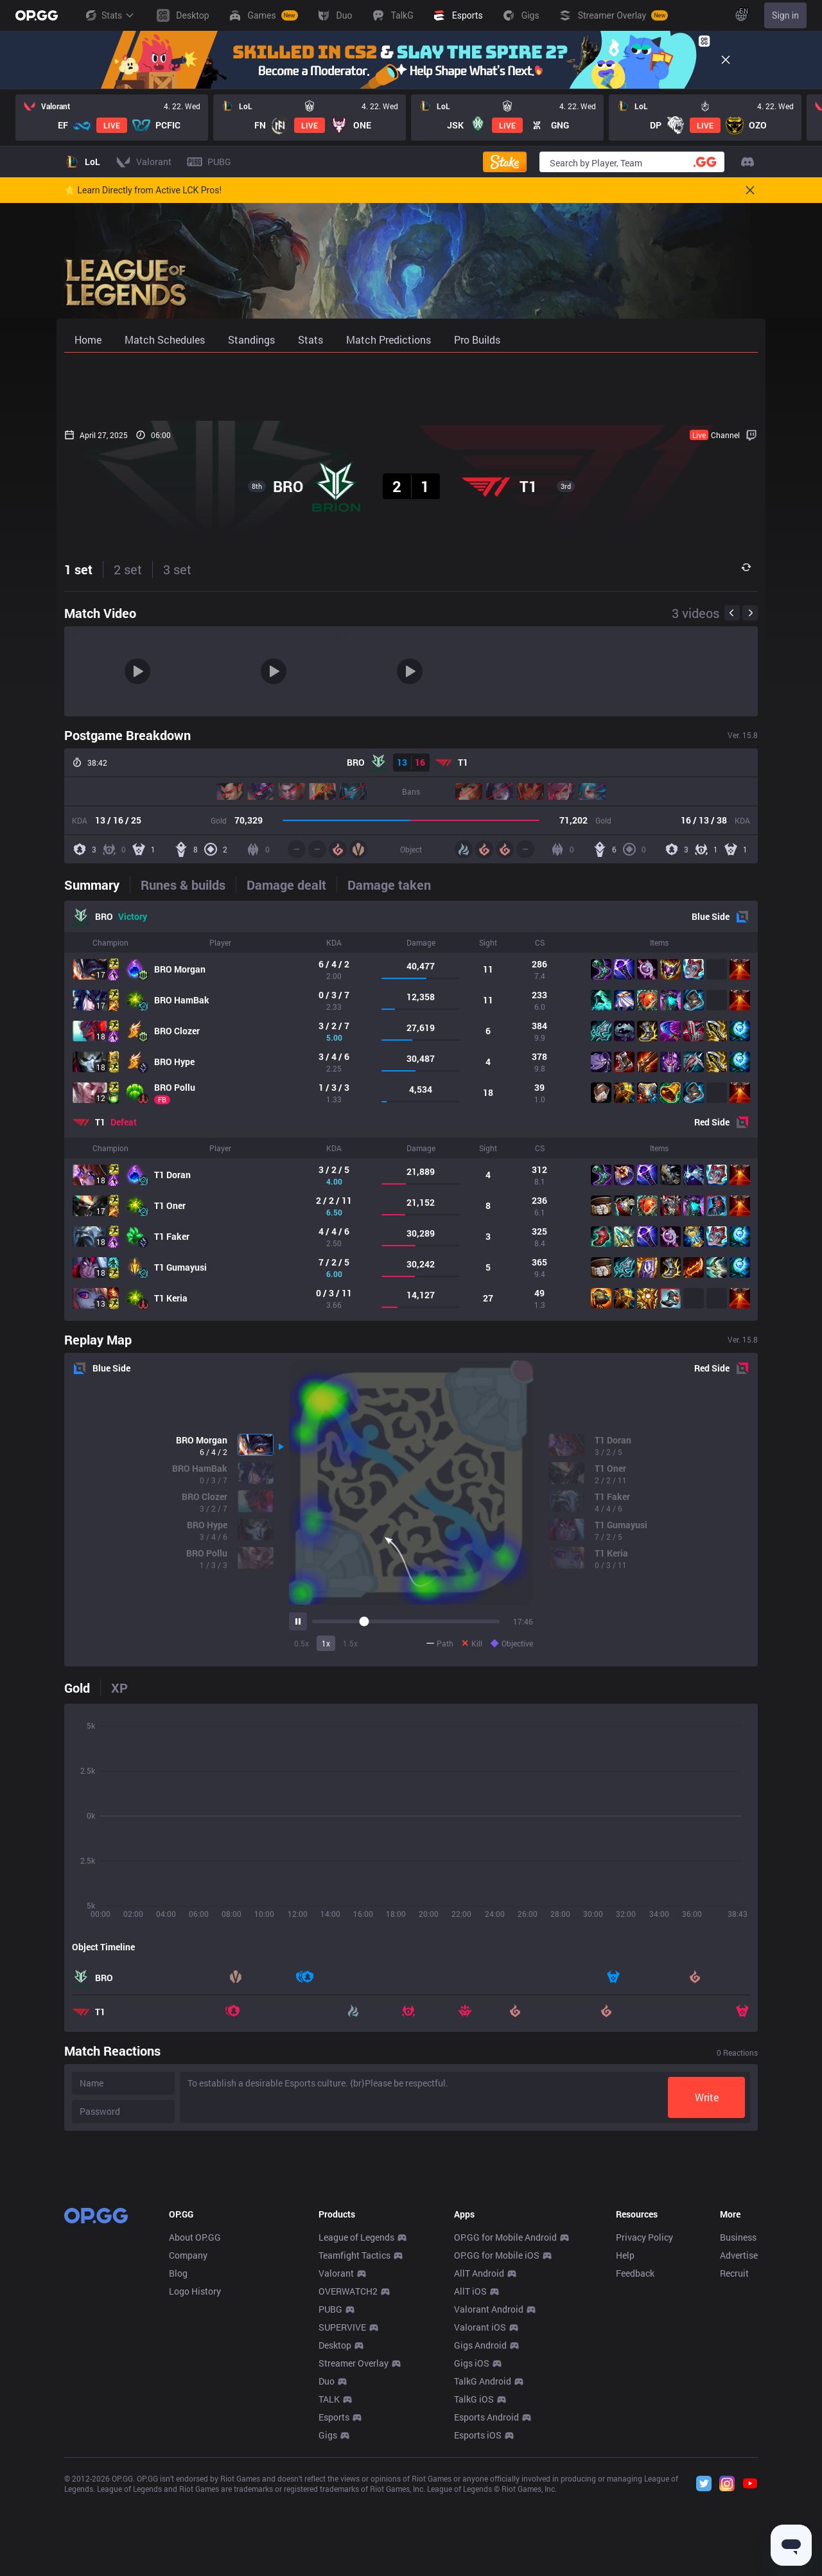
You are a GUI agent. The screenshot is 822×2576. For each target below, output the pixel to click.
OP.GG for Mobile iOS (496, 2445)
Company (188, 2445)
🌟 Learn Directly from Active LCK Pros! (143, 190)
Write (707, 2097)
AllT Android (479, 2463)
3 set (177, 569)
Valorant (336, 2463)
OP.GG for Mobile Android (505, 2427)
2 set (128, 569)
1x (326, 1643)
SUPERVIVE (342, 2517)
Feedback (635, 2463)
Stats (109, 15)
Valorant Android (488, 2499)
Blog (178, 2463)
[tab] (97, 884)
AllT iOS (470, 2481)
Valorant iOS (480, 2517)
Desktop (335, 2535)
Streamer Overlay (354, 2553)
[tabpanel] (411, 1110)
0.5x (301, 1643)
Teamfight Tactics (354, 2445)
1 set (78, 569)
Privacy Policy (644, 2427)
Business (738, 2427)
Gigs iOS (471, 2553)
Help (625, 2445)
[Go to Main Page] (36, 15)
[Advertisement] (411, 387)
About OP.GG (195, 2427)
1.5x (350, 1643)
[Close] (725, 59)
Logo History (195, 2481)
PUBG (330, 2499)
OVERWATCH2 (348, 2481)
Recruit (734, 2463)
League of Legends (356, 2427)
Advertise (739, 2445)
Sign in (785, 15)
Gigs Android (480, 2535)
